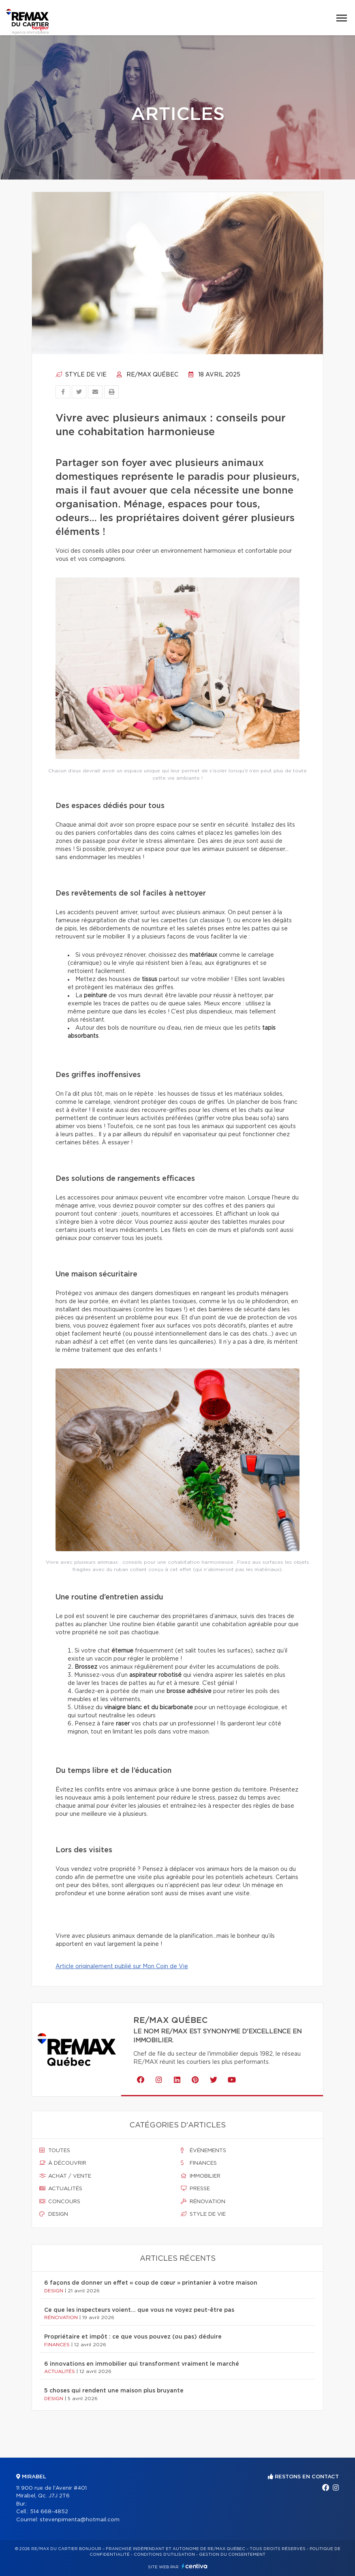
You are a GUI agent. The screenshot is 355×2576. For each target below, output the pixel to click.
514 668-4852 (49, 2511)
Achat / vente (65, 2176)
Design (53, 2214)
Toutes (54, 2150)
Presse (195, 2188)
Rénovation (203, 2201)
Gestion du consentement (232, 2554)
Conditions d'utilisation (164, 2554)
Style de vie (81, 375)
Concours (59, 2201)
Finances (199, 2163)
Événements (203, 2150)
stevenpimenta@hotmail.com (80, 2520)
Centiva (194, 2566)
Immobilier (200, 2176)
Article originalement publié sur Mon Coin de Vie (122, 1966)
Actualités (60, 2188)
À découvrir (62, 2163)
